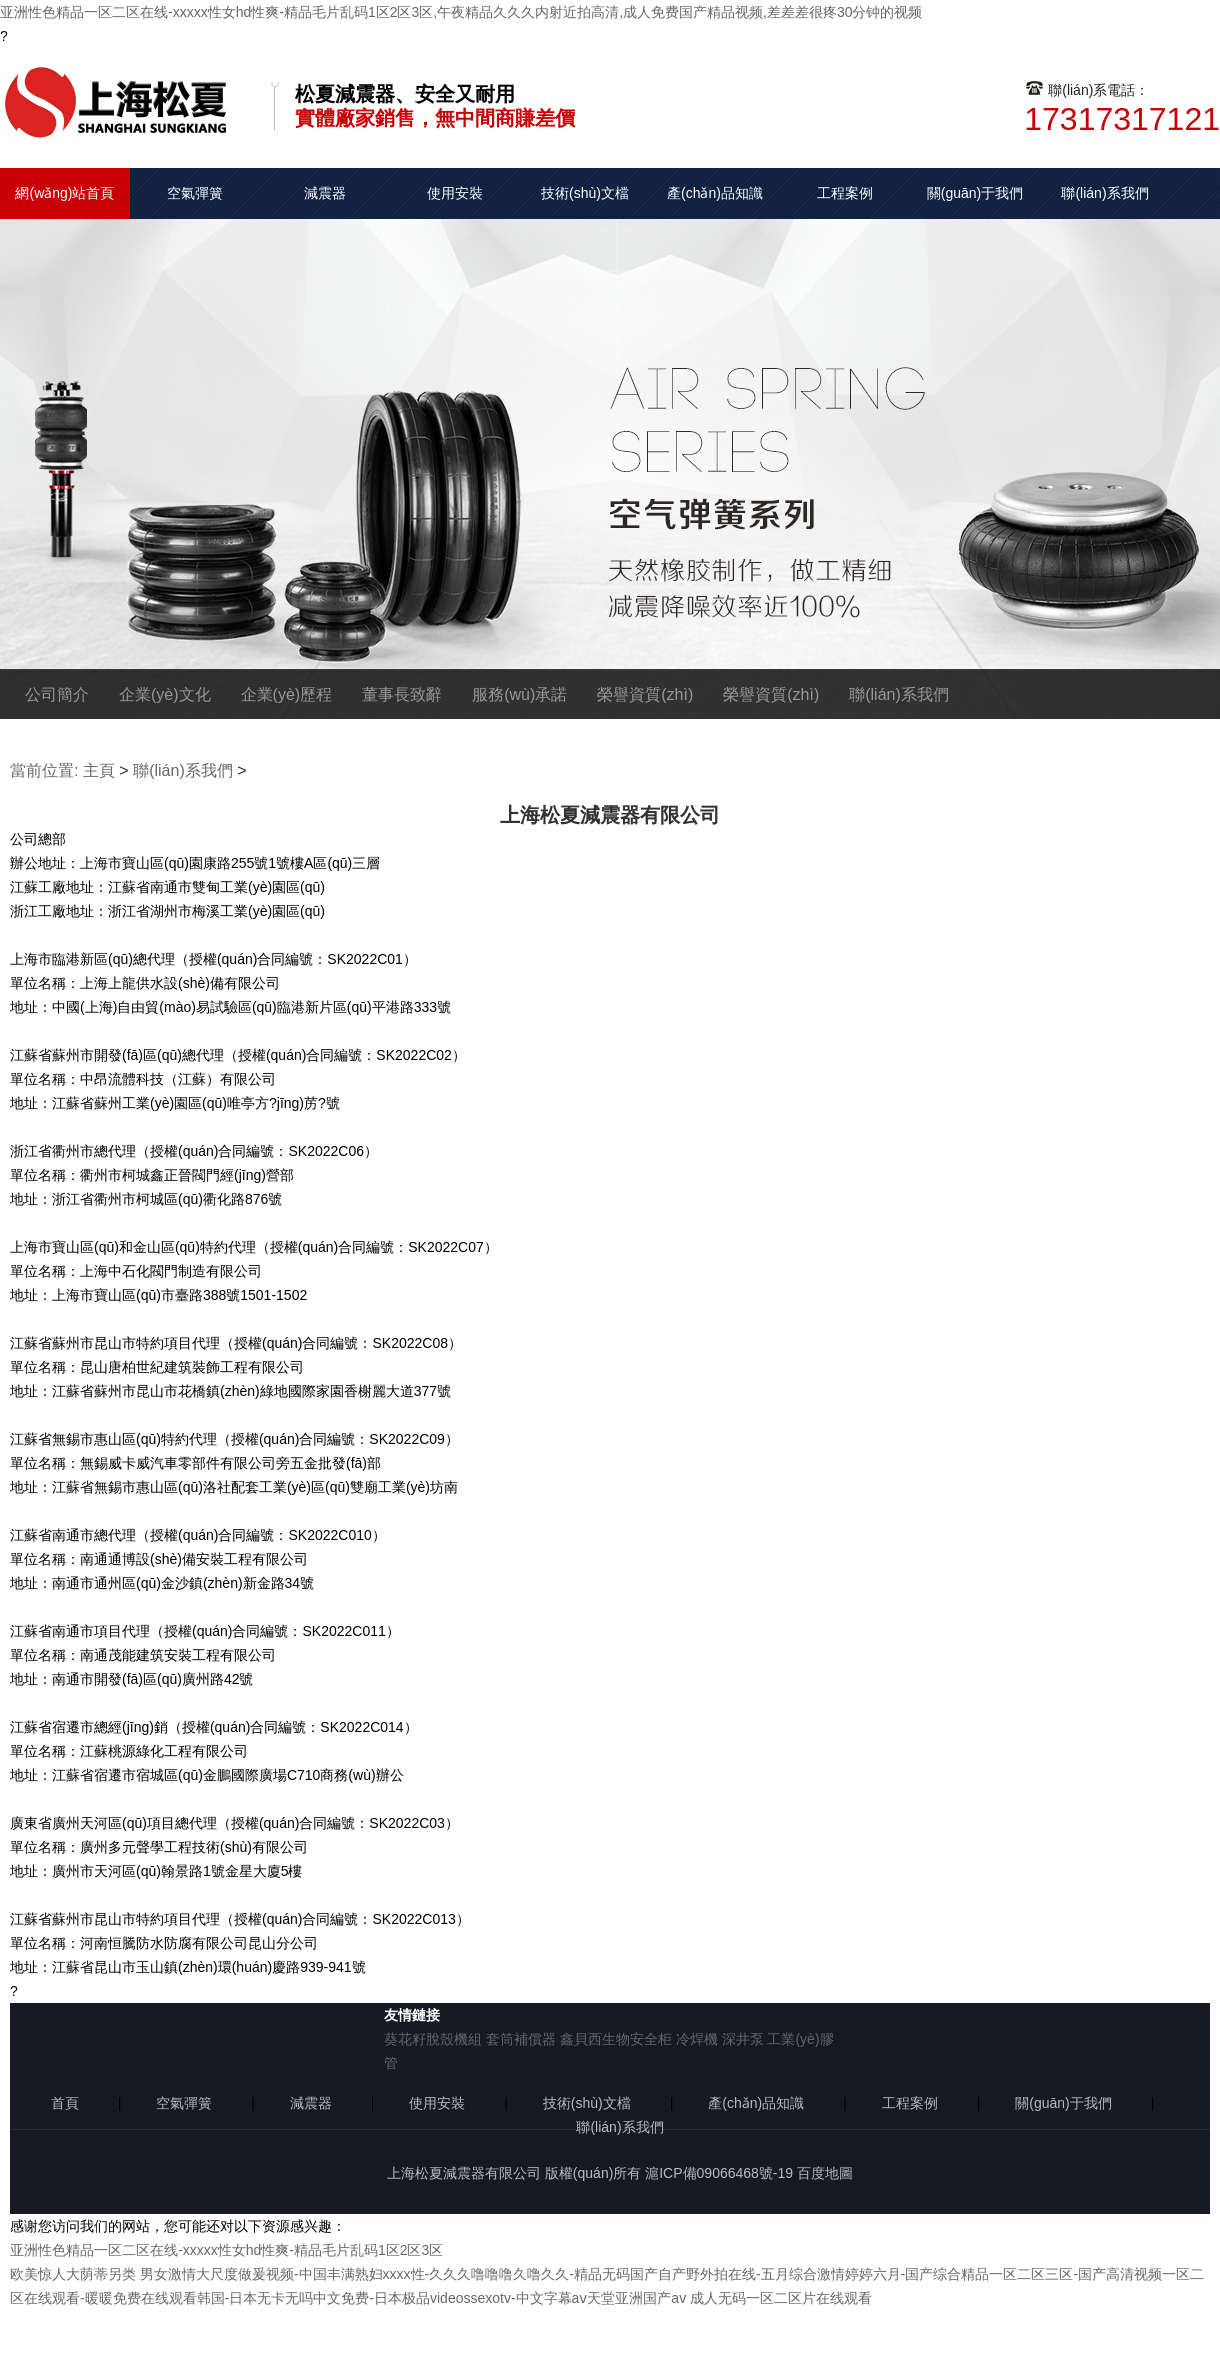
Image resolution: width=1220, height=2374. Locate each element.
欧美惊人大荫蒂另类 (73, 2274)
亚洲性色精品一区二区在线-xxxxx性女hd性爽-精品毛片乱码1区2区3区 (226, 2250)
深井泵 (743, 2039)
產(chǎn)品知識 (715, 193)
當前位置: (44, 770)
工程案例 (845, 193)
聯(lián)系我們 (1104, 193)
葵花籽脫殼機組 (433, 2039)
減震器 (325, 193)
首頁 (65, 2103)
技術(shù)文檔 (585, 193)
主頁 (99, 770)
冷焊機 (697, 2039)
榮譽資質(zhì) (645, 694)
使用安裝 (455, 193)
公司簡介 (57, 694)
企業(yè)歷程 (287, 694)
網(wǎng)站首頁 (64, 193)
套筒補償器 (521, 2039)
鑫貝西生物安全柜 (616, 2039)
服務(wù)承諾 (519, 694)
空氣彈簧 (195, 193)
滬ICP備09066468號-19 (719, 2173)
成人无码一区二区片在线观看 (781, 2298)
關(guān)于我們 (975, 193)
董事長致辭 (402, 694)
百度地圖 (825, 2173)
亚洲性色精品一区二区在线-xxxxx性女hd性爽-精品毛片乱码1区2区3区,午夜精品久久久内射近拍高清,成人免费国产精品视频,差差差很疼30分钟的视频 (461, 12)
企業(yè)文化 (165, 694)
